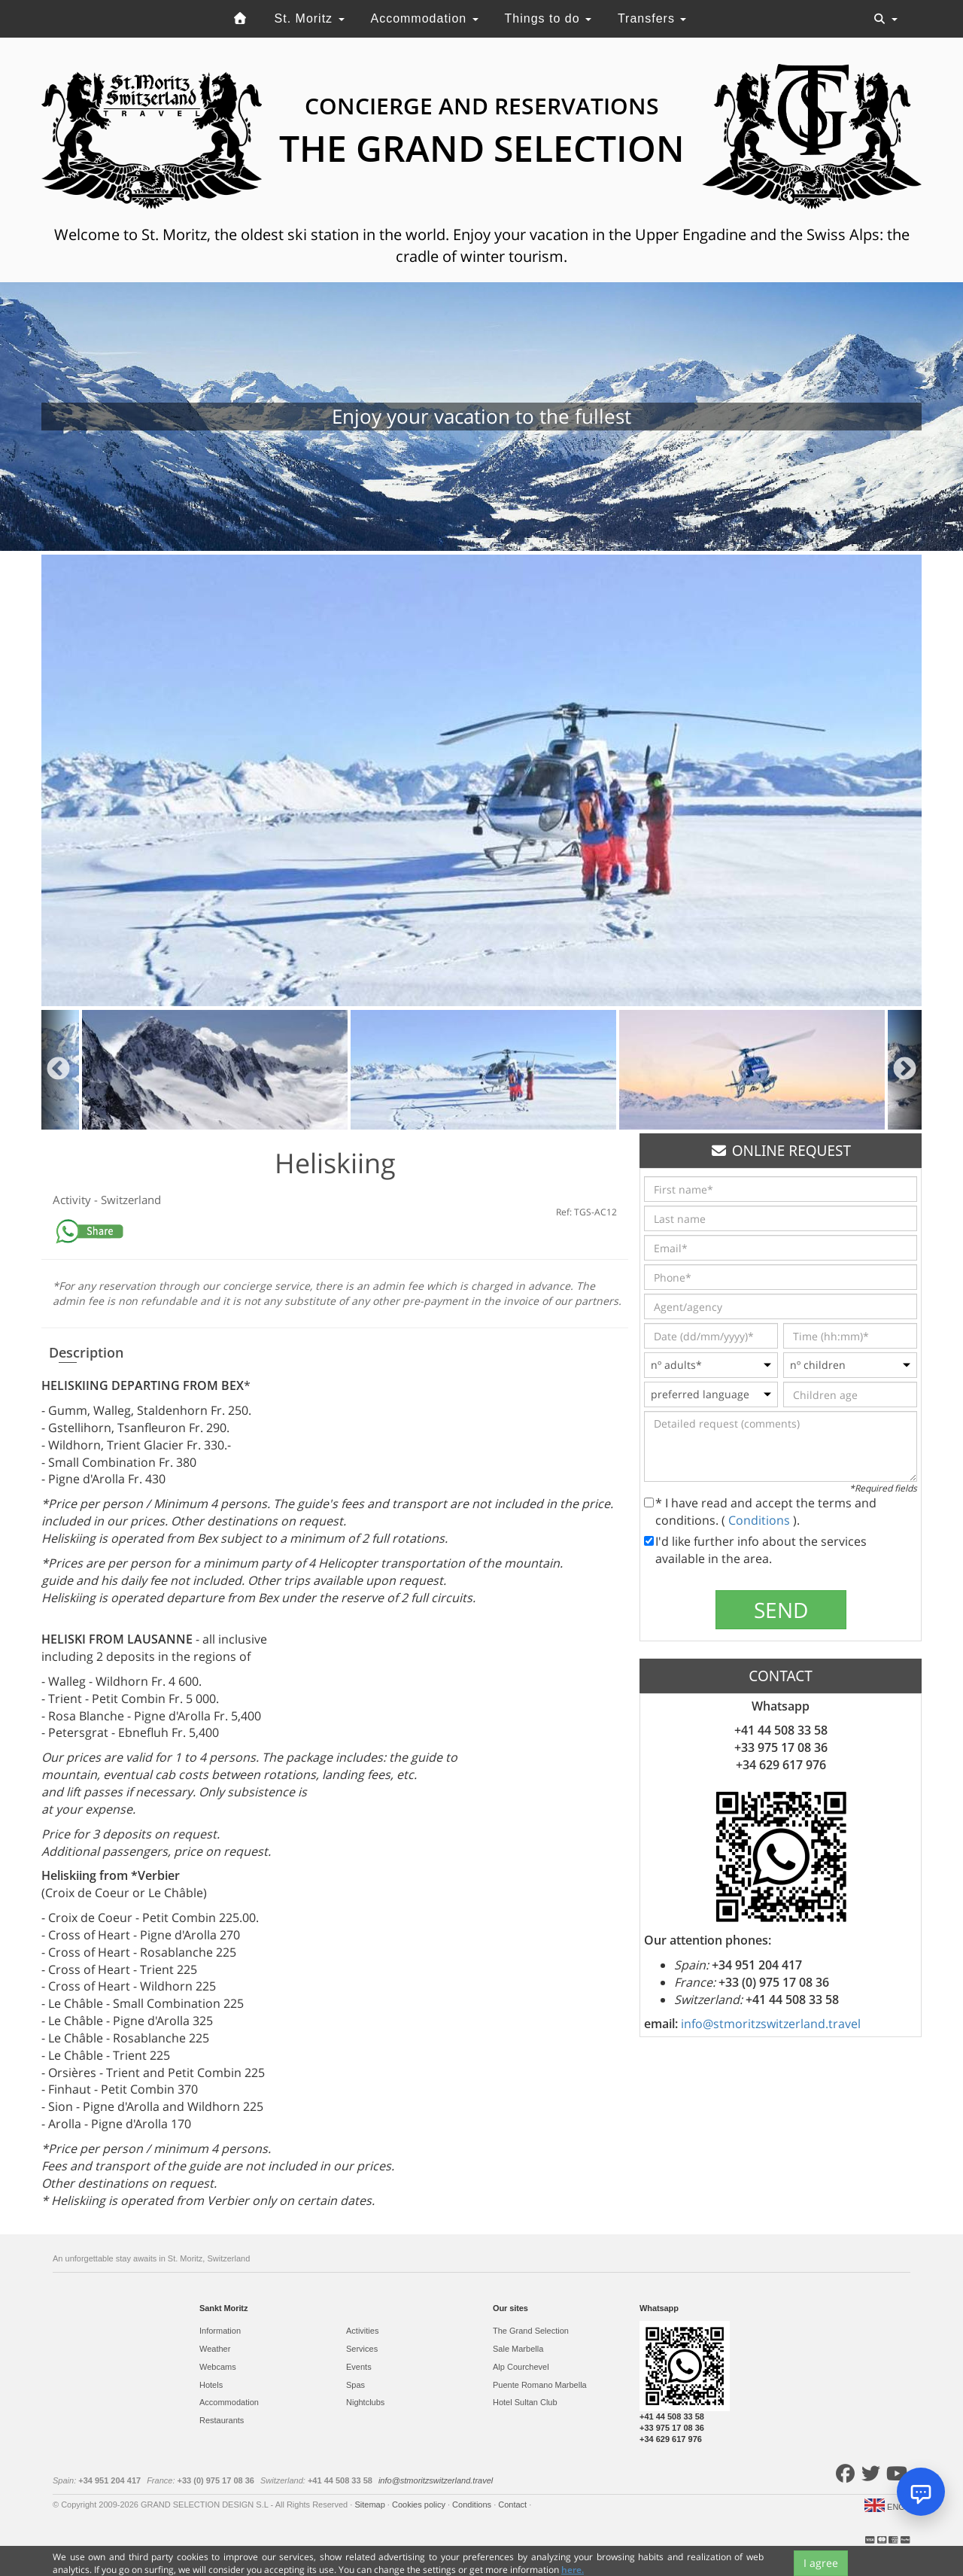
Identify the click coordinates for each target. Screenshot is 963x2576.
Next (905, 1070)
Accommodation (424, 18)
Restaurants (221, 2420)
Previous (58, 1070)
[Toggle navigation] (885, 19)
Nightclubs (365, 2402)
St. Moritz (310, 18)
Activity (73, 1199)
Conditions (760, 1520)
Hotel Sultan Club (525, 2402)
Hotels (211, 2384)
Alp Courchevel (521, 2366)
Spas (355, 2384)
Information (220, 2330)
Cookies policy (420, 2504)
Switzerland (131, 1199)
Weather (214, 2348)
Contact (513, 2504)
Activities (362, 2330)
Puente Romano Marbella (540, 2384)
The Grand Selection (531, 2330)
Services (362, 2348)
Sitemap (370, 2504)
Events (359, 2366)
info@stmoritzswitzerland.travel (771, 2023)
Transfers (652, 18)
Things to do (548, 18)
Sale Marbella (518, 2348)
